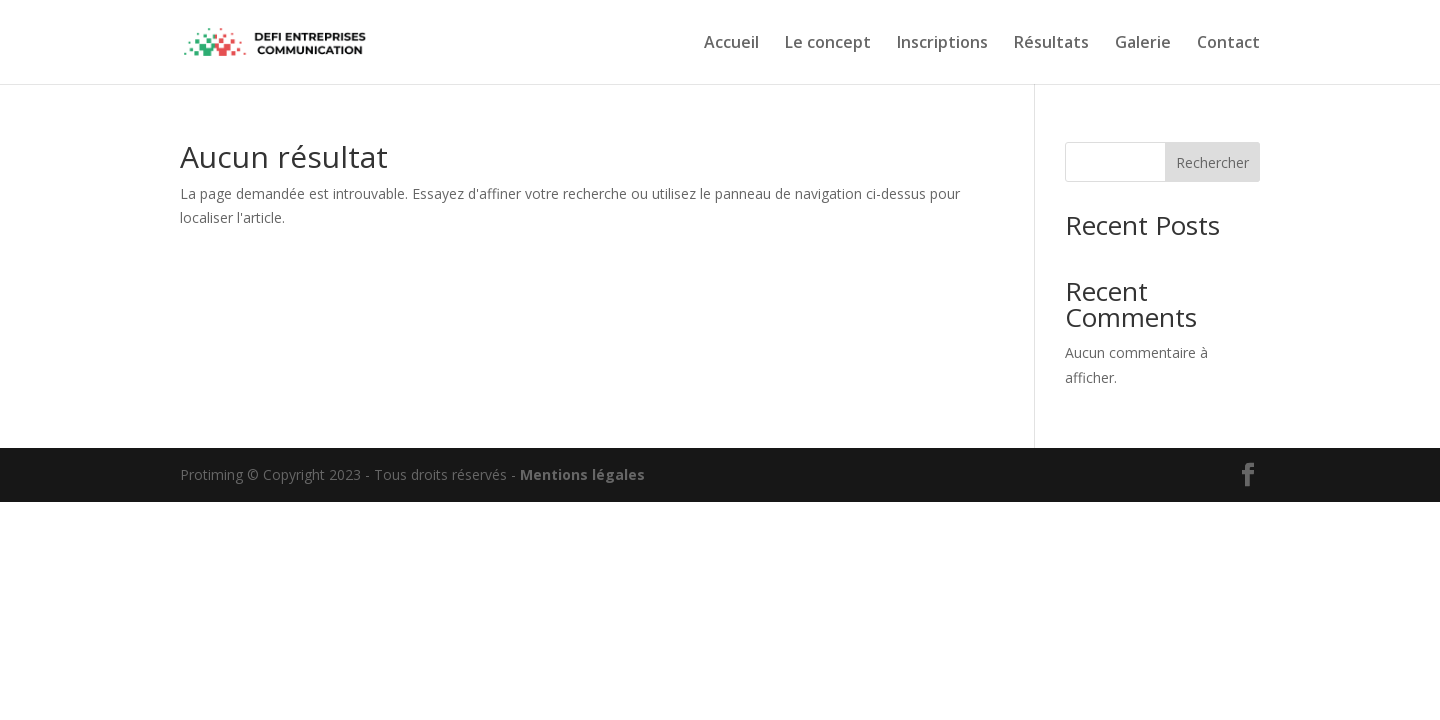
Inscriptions (942, 44)
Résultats (1051, 44)
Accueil (731, 44)
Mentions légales (582, 474)
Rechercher (1212, 162)
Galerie (1143, 44)
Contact (1228, 44)
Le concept (828, 44)
